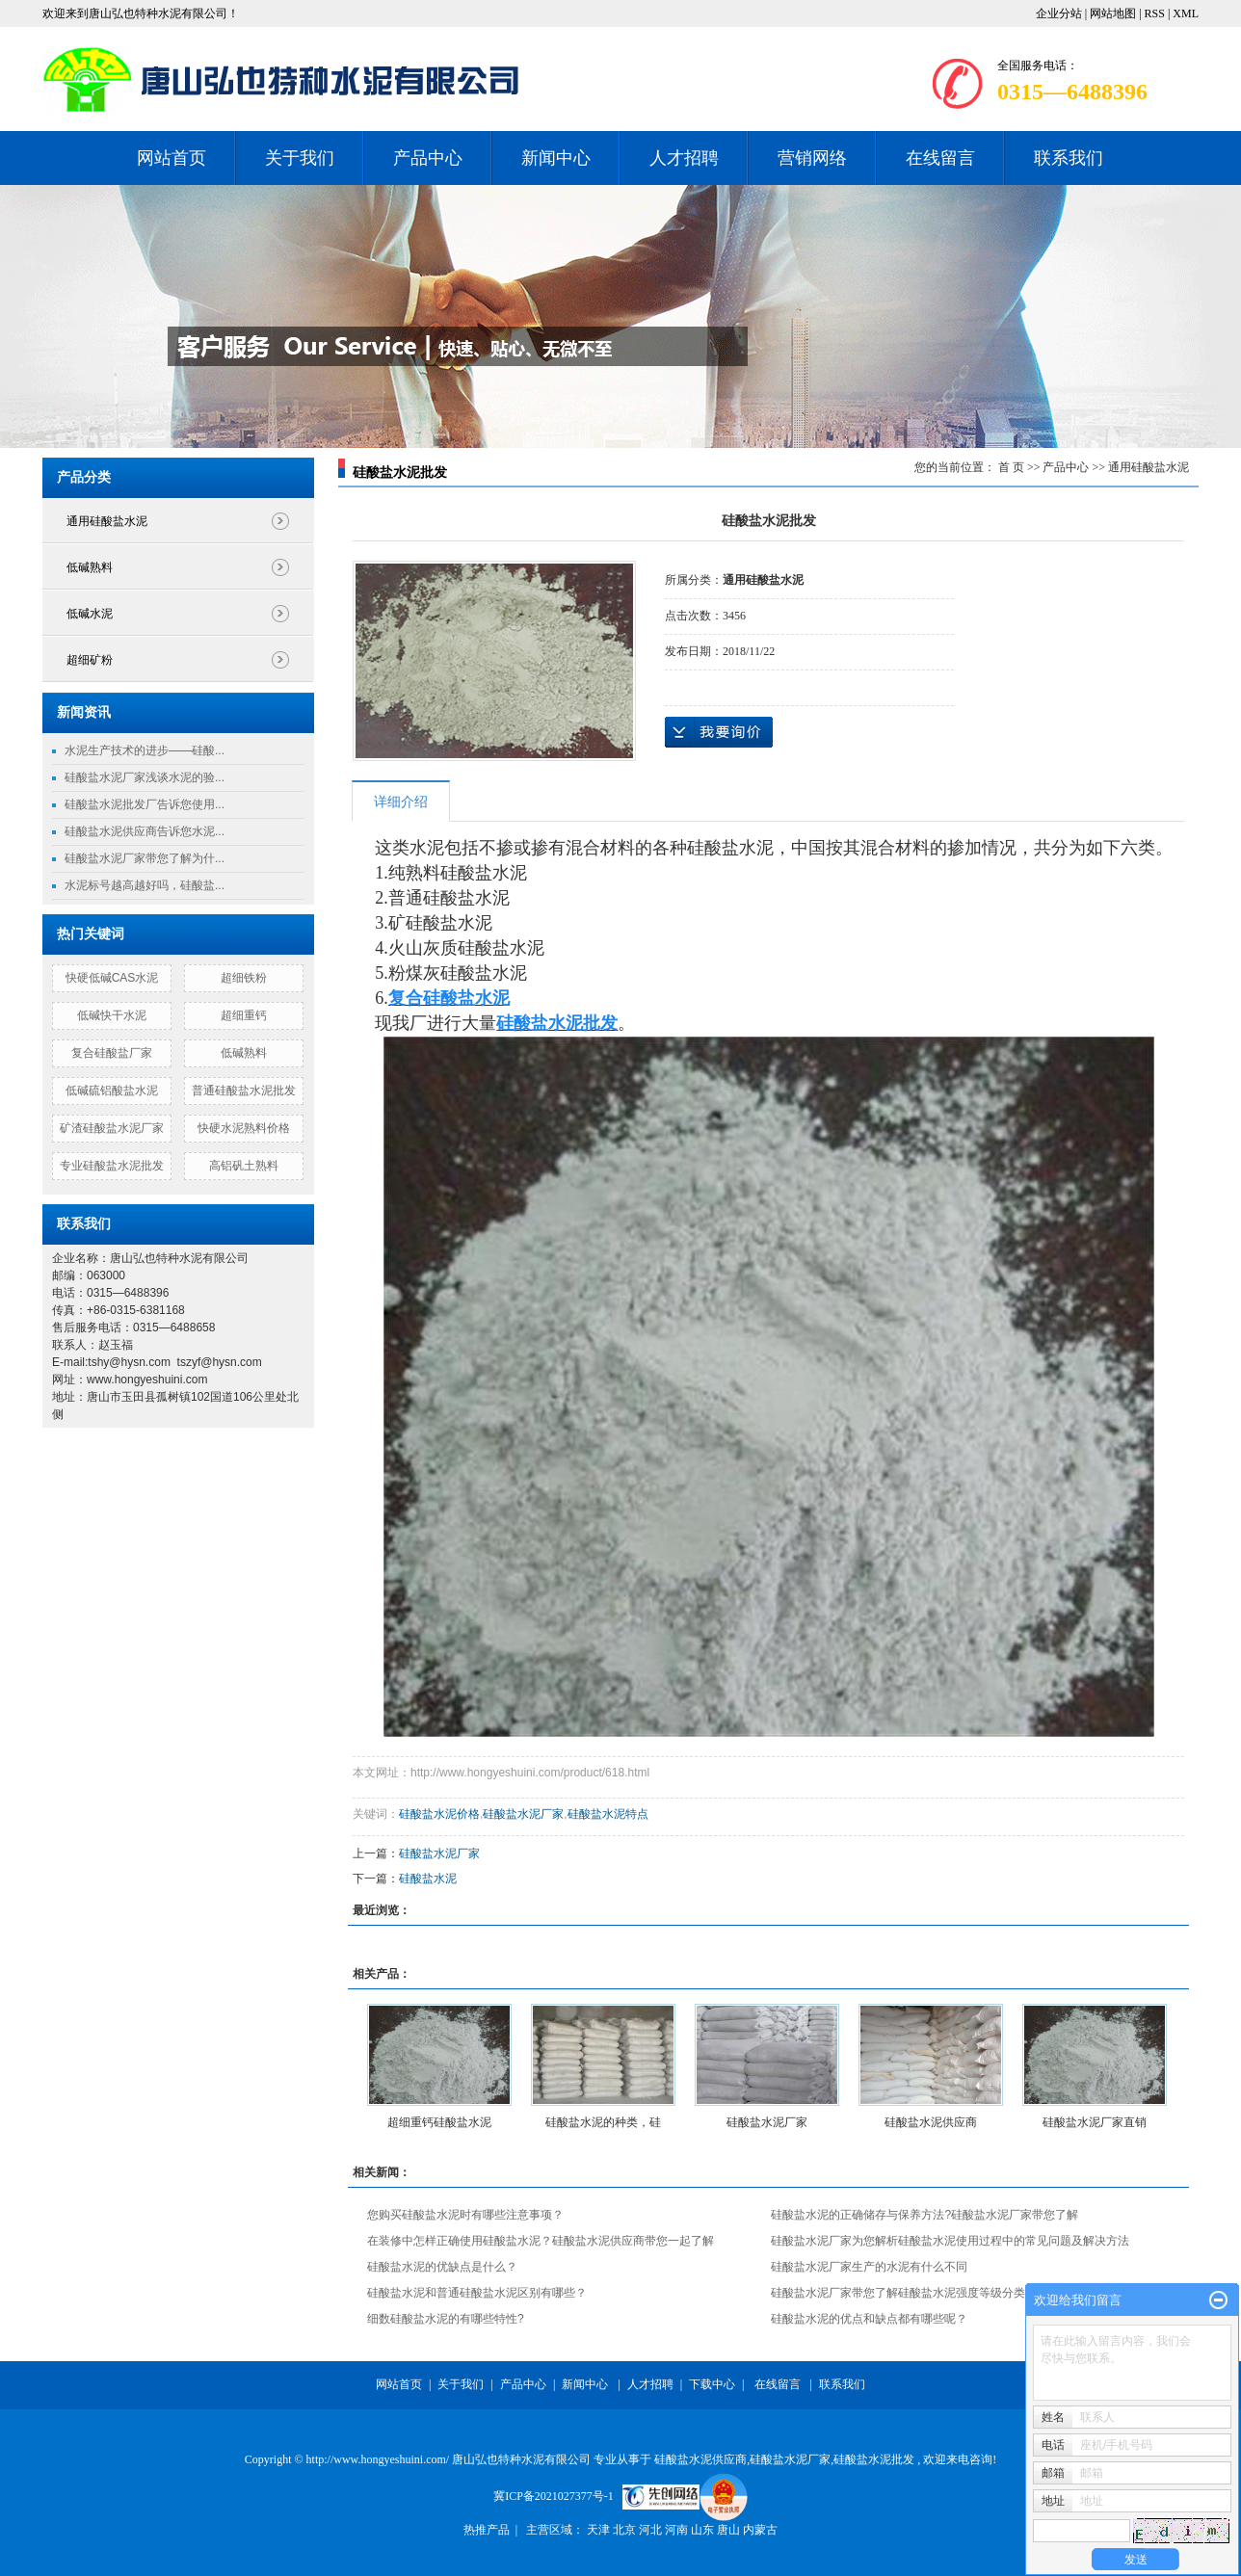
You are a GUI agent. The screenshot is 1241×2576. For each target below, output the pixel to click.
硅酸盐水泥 (428, 1878)
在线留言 (940, 158)
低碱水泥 (89, 613)
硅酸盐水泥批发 (873, 2459)
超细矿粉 (89, 660)
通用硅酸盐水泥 (106, 521)
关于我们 (299, 158)
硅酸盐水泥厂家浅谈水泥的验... (144, 777)
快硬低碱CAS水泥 (112, 978)
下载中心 (712, 2384)
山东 (704, 2530)
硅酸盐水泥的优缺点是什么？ (442, 2267)
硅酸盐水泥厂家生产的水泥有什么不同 (869, 2267)
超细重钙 (244, 1015)
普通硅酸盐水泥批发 (244, 1090)
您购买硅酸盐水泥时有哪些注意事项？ (465, 2214)
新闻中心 (556, 158)
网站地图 (1114, 13)
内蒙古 (760, 2530)
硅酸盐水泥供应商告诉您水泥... (144, 831)
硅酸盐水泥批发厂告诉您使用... (144, 804)
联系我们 (1068, 158)
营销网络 (812, 158)
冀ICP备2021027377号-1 (553, 2496)
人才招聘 (684, 158)
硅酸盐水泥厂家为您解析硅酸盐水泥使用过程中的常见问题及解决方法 (950, 2240)
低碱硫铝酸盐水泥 (112, 1090)
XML (1186, 13)
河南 (678, 2530)
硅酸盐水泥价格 (439, 1814)
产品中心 (427, 158)
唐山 (730, 2530)
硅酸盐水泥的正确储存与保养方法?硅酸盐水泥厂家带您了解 (924, 2214)
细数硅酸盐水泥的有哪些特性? (445, 2319)
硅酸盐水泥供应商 (931, 2122)
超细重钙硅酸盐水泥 (439, 2122)
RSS (1155, 13)
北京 (626, 2530)
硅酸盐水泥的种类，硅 (603, 2122)
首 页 (1011, 467)
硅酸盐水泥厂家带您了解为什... (144, 858)
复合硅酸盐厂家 (111, 1053)
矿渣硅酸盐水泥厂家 (112, 1128)
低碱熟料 (89, 567)
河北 (652, 2530)
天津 (600, 2530)
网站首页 (171, 158)
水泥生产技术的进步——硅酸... (144, 750)
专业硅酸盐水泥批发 (112, 1165)
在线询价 (719, 732)
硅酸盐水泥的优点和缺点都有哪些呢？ (869, 2319)
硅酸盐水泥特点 (608, 1814)
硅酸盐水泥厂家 (523, 1814)
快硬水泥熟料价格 (244, 1128)
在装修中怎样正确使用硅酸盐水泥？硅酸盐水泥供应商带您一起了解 (540, 2240)
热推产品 (486, 2530)
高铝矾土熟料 (243, 1165)
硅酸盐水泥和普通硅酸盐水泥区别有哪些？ (477, 2293)
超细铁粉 (244, 978)
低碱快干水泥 (111, 1015)
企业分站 (1059, 13)
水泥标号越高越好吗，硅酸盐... (144, 885)
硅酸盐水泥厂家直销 (1095, 2122)
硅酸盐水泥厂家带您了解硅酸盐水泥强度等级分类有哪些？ (921, 2293)
